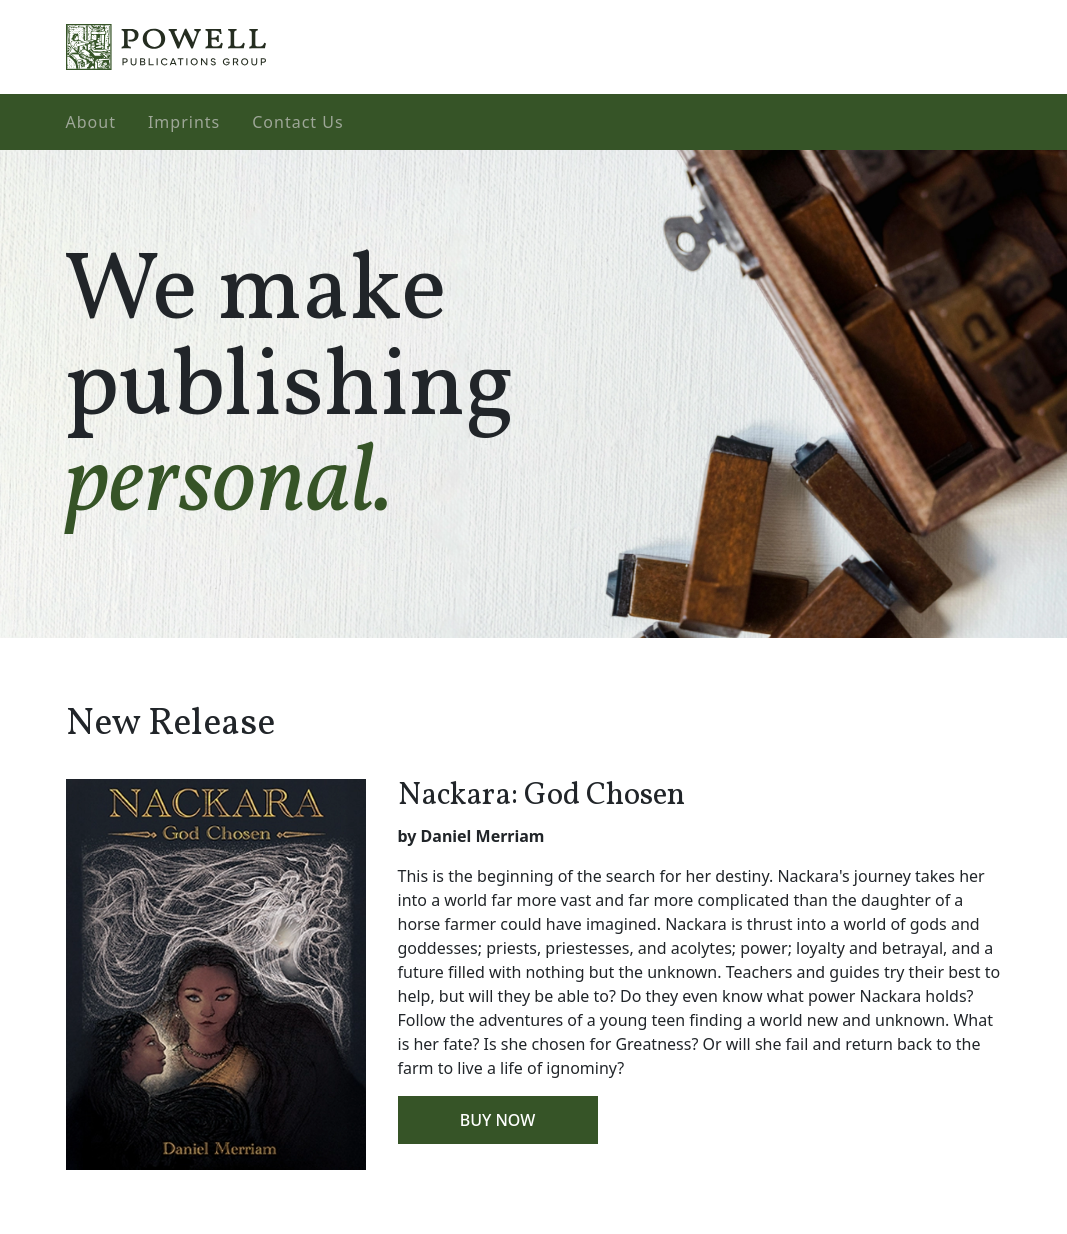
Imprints (184, 122)
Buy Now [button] (498, 1120)
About (91, 122)
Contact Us (297, 122)
